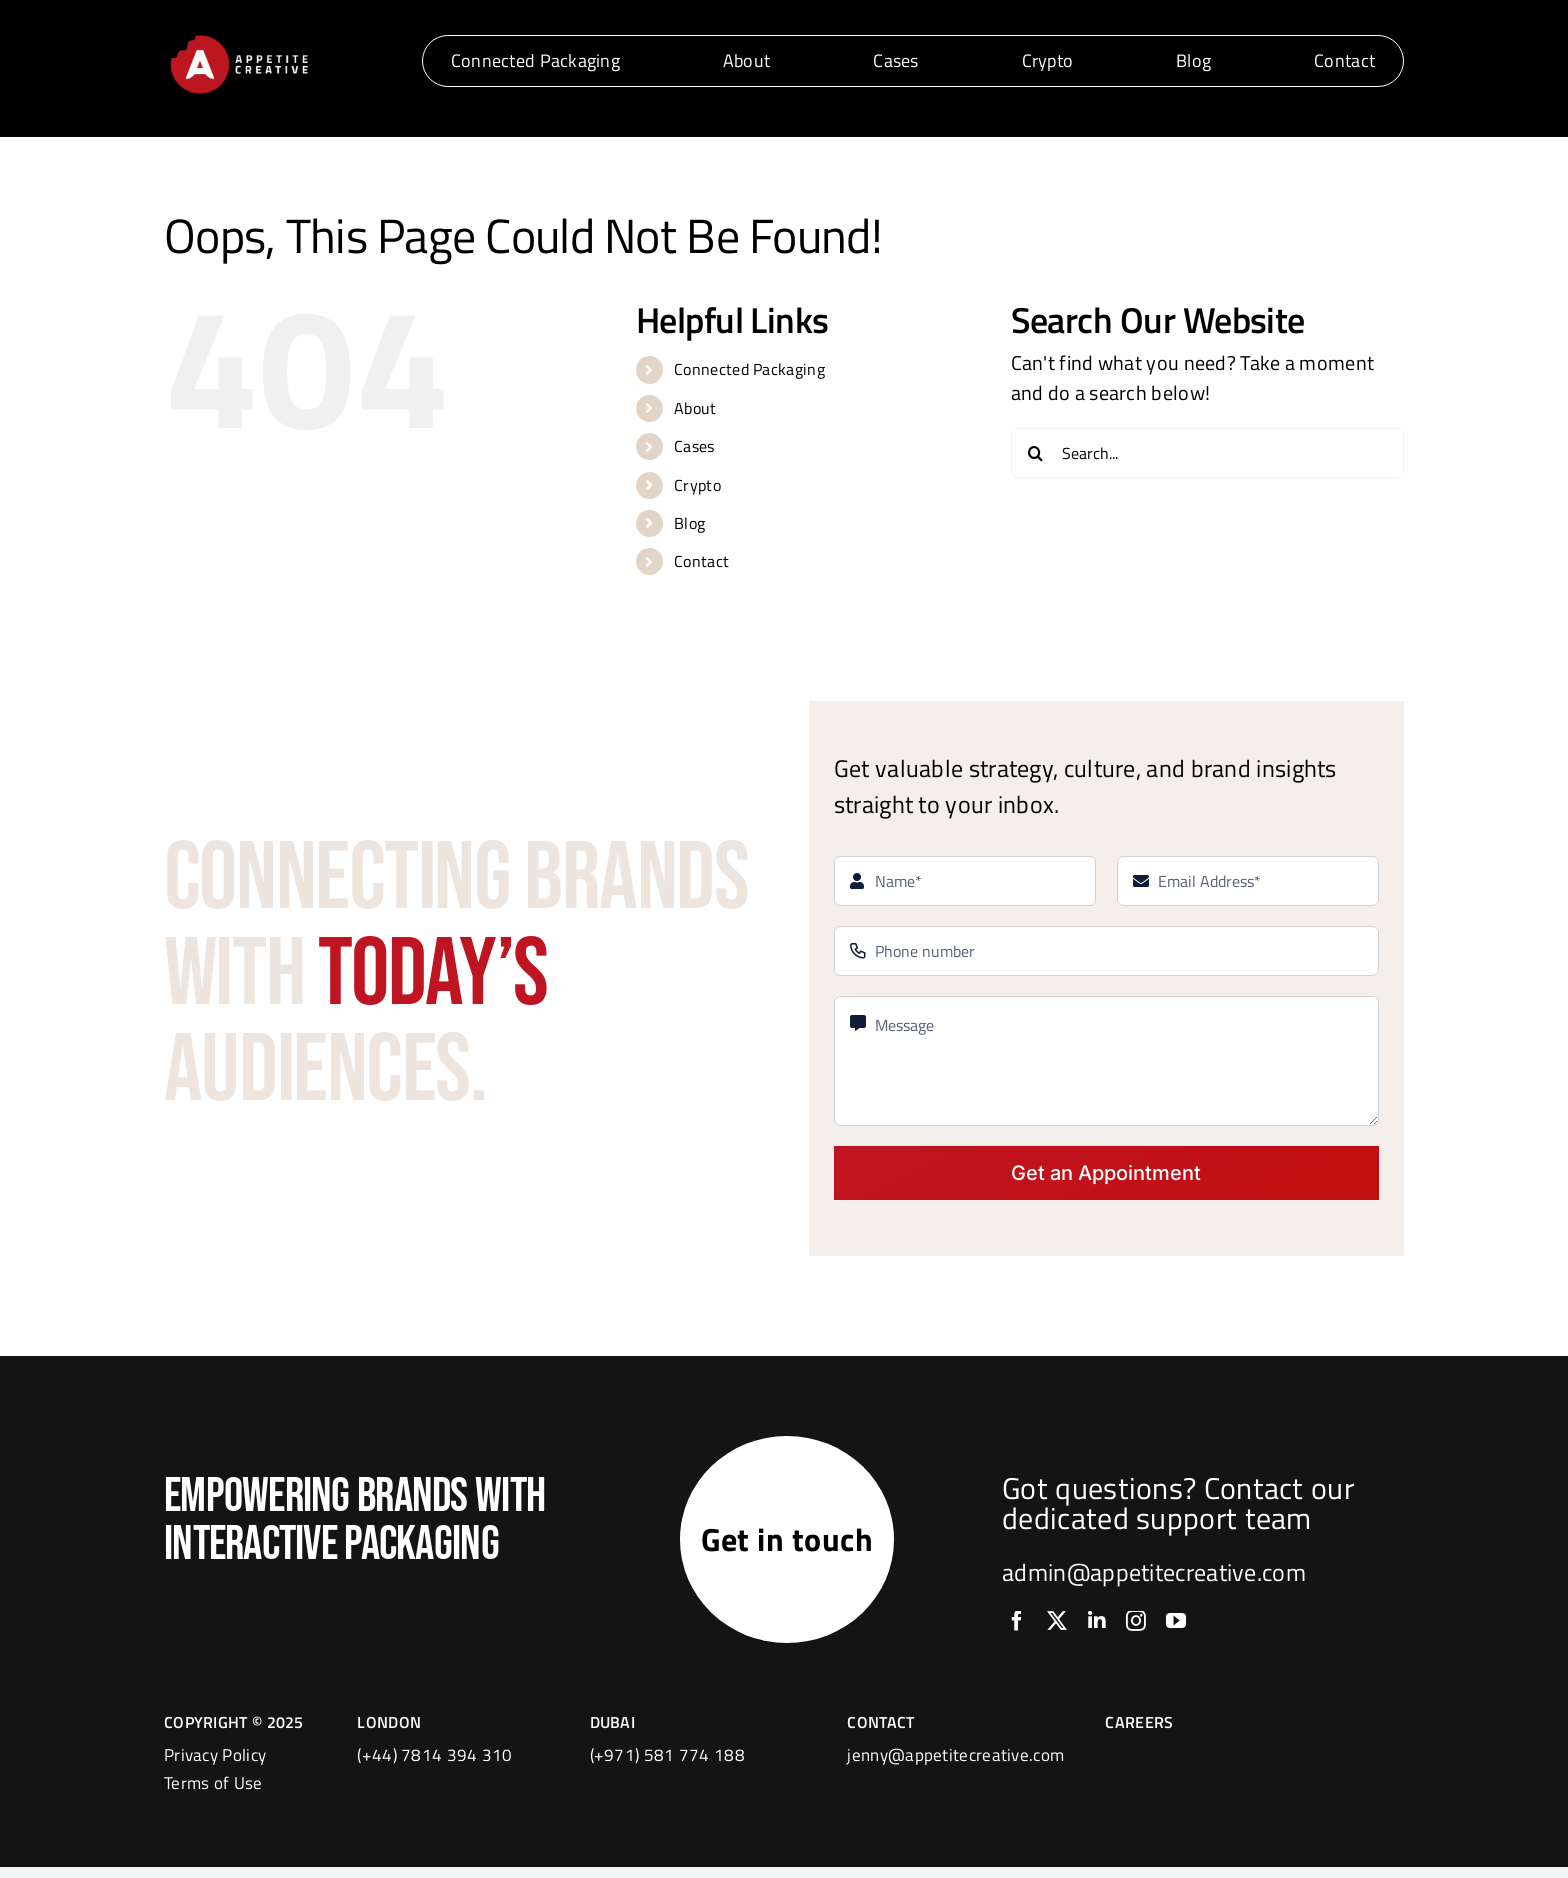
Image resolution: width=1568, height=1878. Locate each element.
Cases (694, 446)
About (695, 408)
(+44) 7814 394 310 (434, 1766)
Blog (689, 523)
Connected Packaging (749, 369)
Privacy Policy (215, 1766)
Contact (701, 561)
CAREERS (1139, 1733)
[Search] (1036, 453)
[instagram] (1136, 1627)
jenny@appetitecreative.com (955, 1766)
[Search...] (1207, 453)
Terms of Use (213, 1794)
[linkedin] (1097, 1627)
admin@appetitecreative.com (1154, 1578)
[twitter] (1057, 1627)
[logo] (239, 38)
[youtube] (1176, 1627)
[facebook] (1017, 1627)
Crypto (697, 485)
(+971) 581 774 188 (667, 1766)
